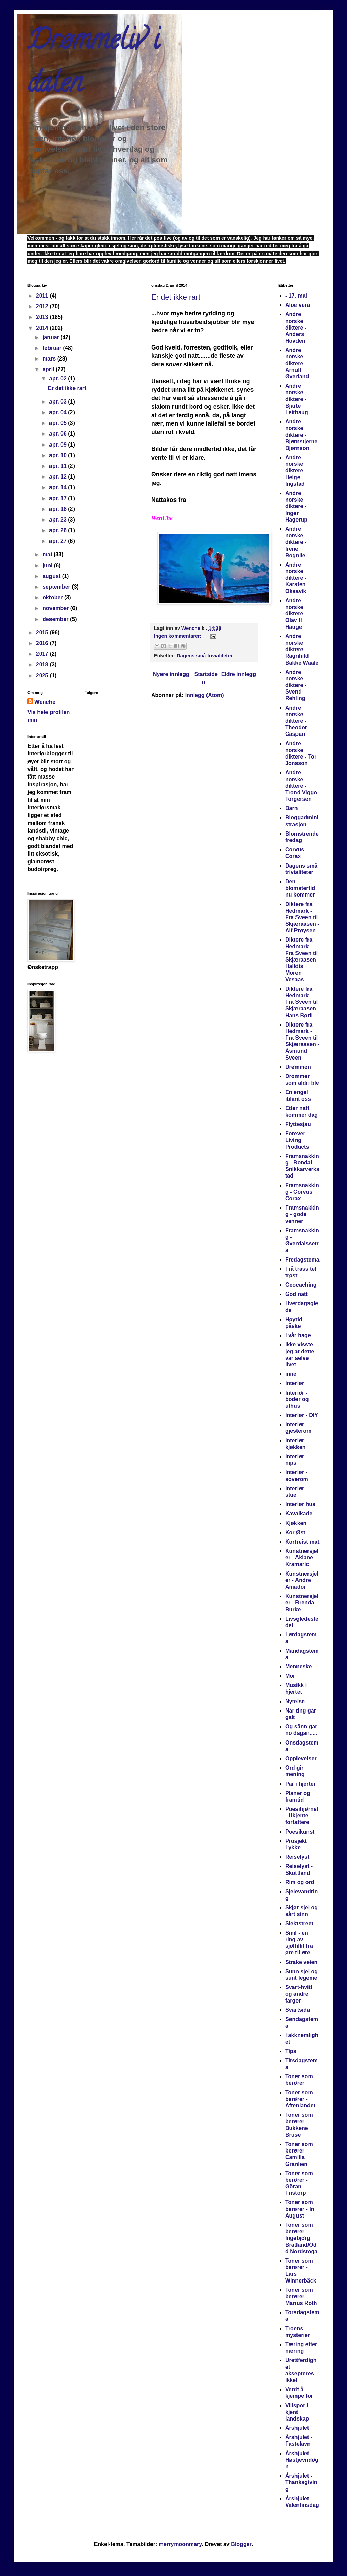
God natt (296, 1294)
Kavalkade (298, 1513)
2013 (43, 317)
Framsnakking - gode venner (302, 1214)
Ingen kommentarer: (178, 636)
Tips (290, 2051)
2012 (43, 306)
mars (50, 359)
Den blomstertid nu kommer (300, 888)
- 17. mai (296, 296)
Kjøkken (295, 1523)
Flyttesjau (298, 1124)
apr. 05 (58, 423)
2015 (43, 632)
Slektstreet (299, 1923)
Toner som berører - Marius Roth (301, 2296)
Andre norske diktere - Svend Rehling (295, 685)
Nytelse (295, 1701)
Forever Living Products (297, 1139)
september (57, 587)
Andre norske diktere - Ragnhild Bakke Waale (301, 649)
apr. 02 (58, 379)
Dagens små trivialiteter (204, 655)
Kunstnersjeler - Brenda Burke (301, 1602)
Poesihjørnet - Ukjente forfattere (301, 1815)
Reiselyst (297, 1857)
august (52, 576)
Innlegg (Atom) (204, 695)
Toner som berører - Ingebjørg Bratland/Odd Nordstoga (301, 2238)
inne (290, 1374)
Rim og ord (299, 1882)
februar (53, 348)
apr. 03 (58, 402)
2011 (43, 296)
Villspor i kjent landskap (297, 2412)
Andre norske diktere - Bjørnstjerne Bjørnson (301, 435)
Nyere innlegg (171, 674)
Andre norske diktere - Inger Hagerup (296, 506)
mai (48, 554)
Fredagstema (302, 1260)
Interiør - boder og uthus (297, 1399)
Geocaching (301, 1285)
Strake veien (301, 1962)
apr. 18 (58, 509)
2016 (43, 643)
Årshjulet (297, 2428)
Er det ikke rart (175, 297)
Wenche (44, 702)
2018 (43, 664)
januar (51, 337)
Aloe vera (297, 305)
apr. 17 (58, 498)
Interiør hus (300, 1504)
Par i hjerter (300, 1784)
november (56, 608)
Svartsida (297, 2010)
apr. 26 (58, 530)
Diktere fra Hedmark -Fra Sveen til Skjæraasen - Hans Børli (302, 1002)
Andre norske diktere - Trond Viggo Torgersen (301, 786)
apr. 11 (58, 466)
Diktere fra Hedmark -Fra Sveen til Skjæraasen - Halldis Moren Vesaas (302, 959)
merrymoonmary (180, 2544)
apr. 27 (58, 541)
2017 (43, 654)
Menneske (298, 1667)
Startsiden (206, 678)
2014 (43, 328)
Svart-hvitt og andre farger (298, 1993)
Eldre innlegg (238, 674)
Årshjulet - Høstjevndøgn (301, 2459)
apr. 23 (58, 520)
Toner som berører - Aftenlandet (300, 2099)
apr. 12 (58, 477)
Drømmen (298, 1067)
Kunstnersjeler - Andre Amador (301, 1580)
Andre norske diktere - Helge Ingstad (295, 470)
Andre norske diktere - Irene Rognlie (295, 542)
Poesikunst (299, 1832)
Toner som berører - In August (299, 2208)
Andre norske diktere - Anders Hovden (295, 327)
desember (56, 619)
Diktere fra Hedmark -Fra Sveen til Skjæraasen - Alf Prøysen (302, 917)
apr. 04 (58, 412)
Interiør (294, 1383)
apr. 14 (58, 487)
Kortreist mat (302, 1542)
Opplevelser (301, 1758)
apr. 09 (58, 445)
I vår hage (298, 1335)
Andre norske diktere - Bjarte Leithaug (296, 399)
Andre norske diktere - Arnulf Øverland (297, 363)
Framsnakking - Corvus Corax (302, 1191)
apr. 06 (58, 434)
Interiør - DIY (301, 1415)
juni (48, 565)
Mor (290, 1676)
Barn (291, 808)
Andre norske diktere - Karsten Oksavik (295, 578)
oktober (53, 597)
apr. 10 (58, 455)
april (49, 369)
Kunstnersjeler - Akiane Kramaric (301, 1557)
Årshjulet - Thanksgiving (301, 2482)
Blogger (241, 2544)
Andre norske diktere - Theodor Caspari (296, 721)
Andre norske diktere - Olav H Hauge (295, 614)
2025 (43, 675)
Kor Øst (295, 1532)
